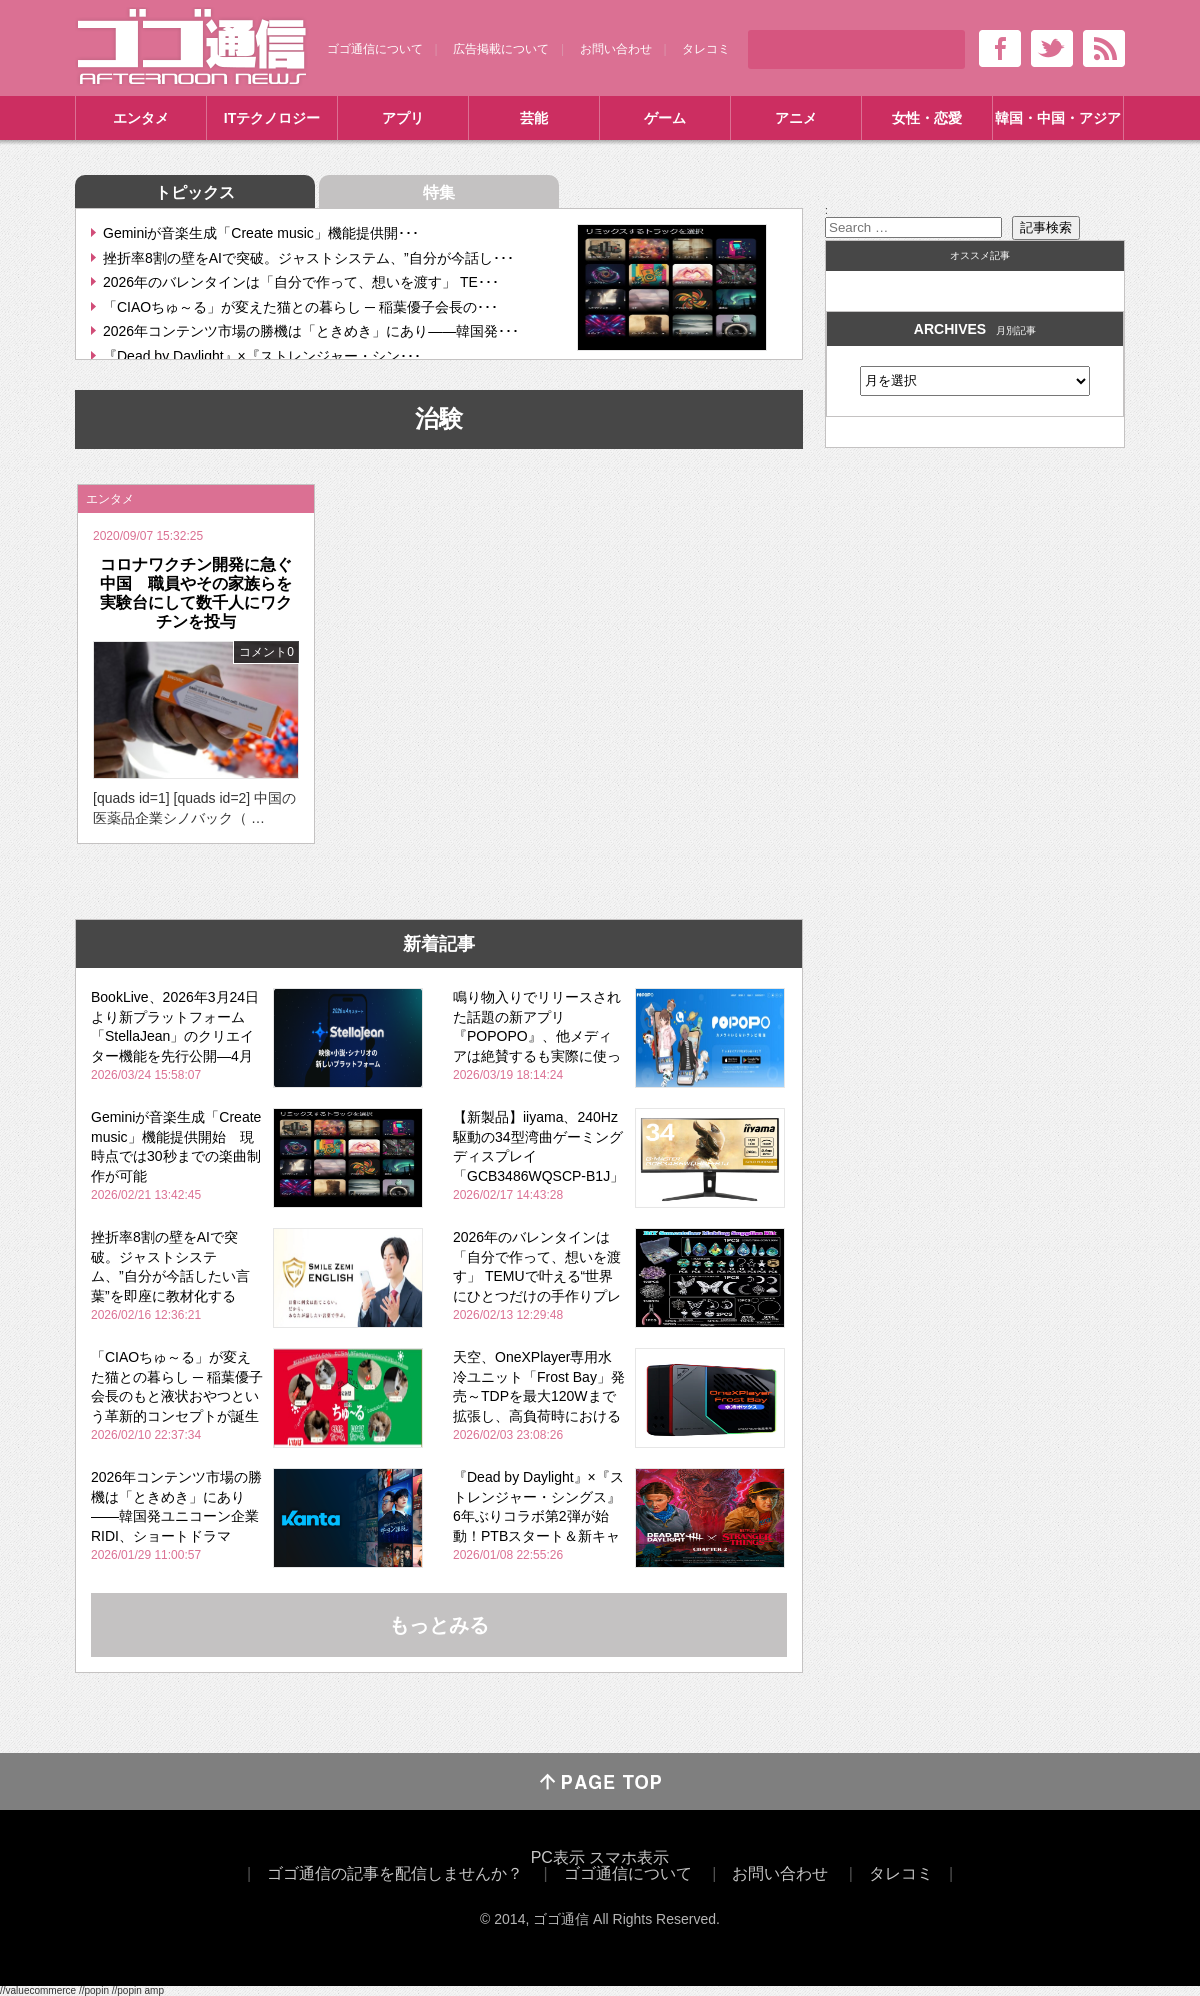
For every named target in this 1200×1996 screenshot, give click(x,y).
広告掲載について (501, 49)
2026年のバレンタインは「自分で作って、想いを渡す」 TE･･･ (301, 282)
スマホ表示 (629, 1857)
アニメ (796, 118)
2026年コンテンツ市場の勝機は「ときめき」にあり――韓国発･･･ (311, 331)
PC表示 (558, 1857)
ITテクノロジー (272, 118)
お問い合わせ (616, 49)
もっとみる (439, 1625)
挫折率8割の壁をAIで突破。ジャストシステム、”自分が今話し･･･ (308, 258)
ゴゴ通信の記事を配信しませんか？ (395, 1873)
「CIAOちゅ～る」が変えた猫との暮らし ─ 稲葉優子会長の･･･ (300, 307)
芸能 (534, 118)
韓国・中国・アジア (1058, 118)
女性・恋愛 (927, 118)
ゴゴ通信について (375, 49)
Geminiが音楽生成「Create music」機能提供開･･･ (261, 233)
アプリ (403, 118)
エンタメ (141, 118)
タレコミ (706, 49)
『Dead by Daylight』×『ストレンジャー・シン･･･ (262, 356)
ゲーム (665, 118)
